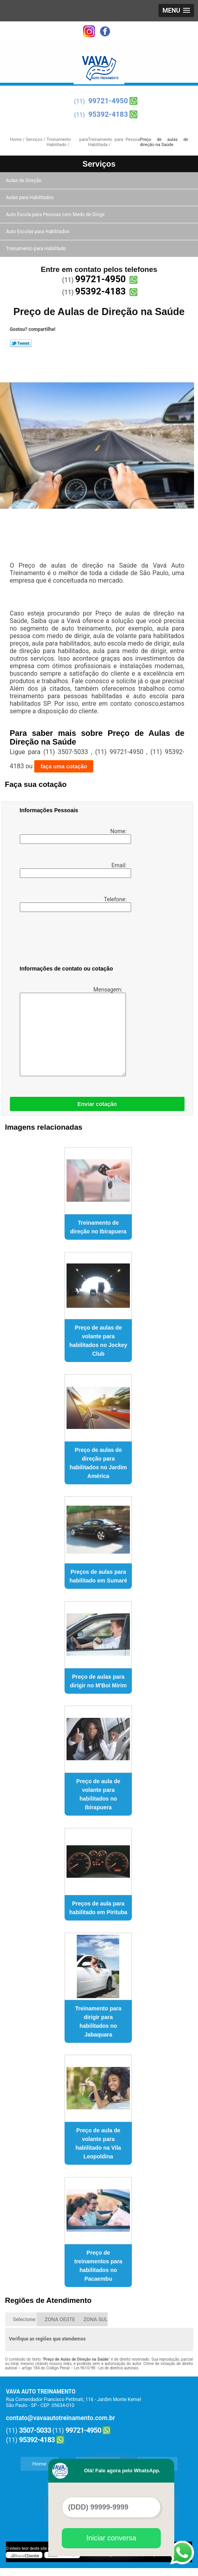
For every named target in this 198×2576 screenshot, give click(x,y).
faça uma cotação (63, 766)
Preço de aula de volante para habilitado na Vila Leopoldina (98, 2143)
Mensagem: (72, 1031)
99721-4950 (108, 101)
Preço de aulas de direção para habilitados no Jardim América (98, 1463)
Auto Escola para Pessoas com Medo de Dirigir (56, 214)
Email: (74, 870)
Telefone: (74, 904)
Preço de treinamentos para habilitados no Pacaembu (98, 2265)
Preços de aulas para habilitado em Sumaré (98, 1576)
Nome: (74, 836)
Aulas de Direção (24, 180)
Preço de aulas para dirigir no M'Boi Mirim (98, 1681)
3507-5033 (35, 2430)
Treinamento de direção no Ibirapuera (98, 1227)
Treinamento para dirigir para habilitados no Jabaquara (98, 2021)
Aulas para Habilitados (30, 197)
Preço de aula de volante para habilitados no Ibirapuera (98, 1794)
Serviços (98, 164)
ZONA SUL (96, 2319)
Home (39, 2464)
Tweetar (21, 343)
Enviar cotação (97, 1104)
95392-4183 (108, 114)
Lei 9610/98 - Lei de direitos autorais (106, 2368)
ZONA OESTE (60, 2319)
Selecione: (24, 2319)
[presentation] (70, 940)
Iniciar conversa (111, 2538)
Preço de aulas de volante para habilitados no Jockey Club (98, 1340)
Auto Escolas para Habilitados (38, 231)
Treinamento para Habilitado (36, 248)
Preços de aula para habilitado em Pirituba (98, 1907)
